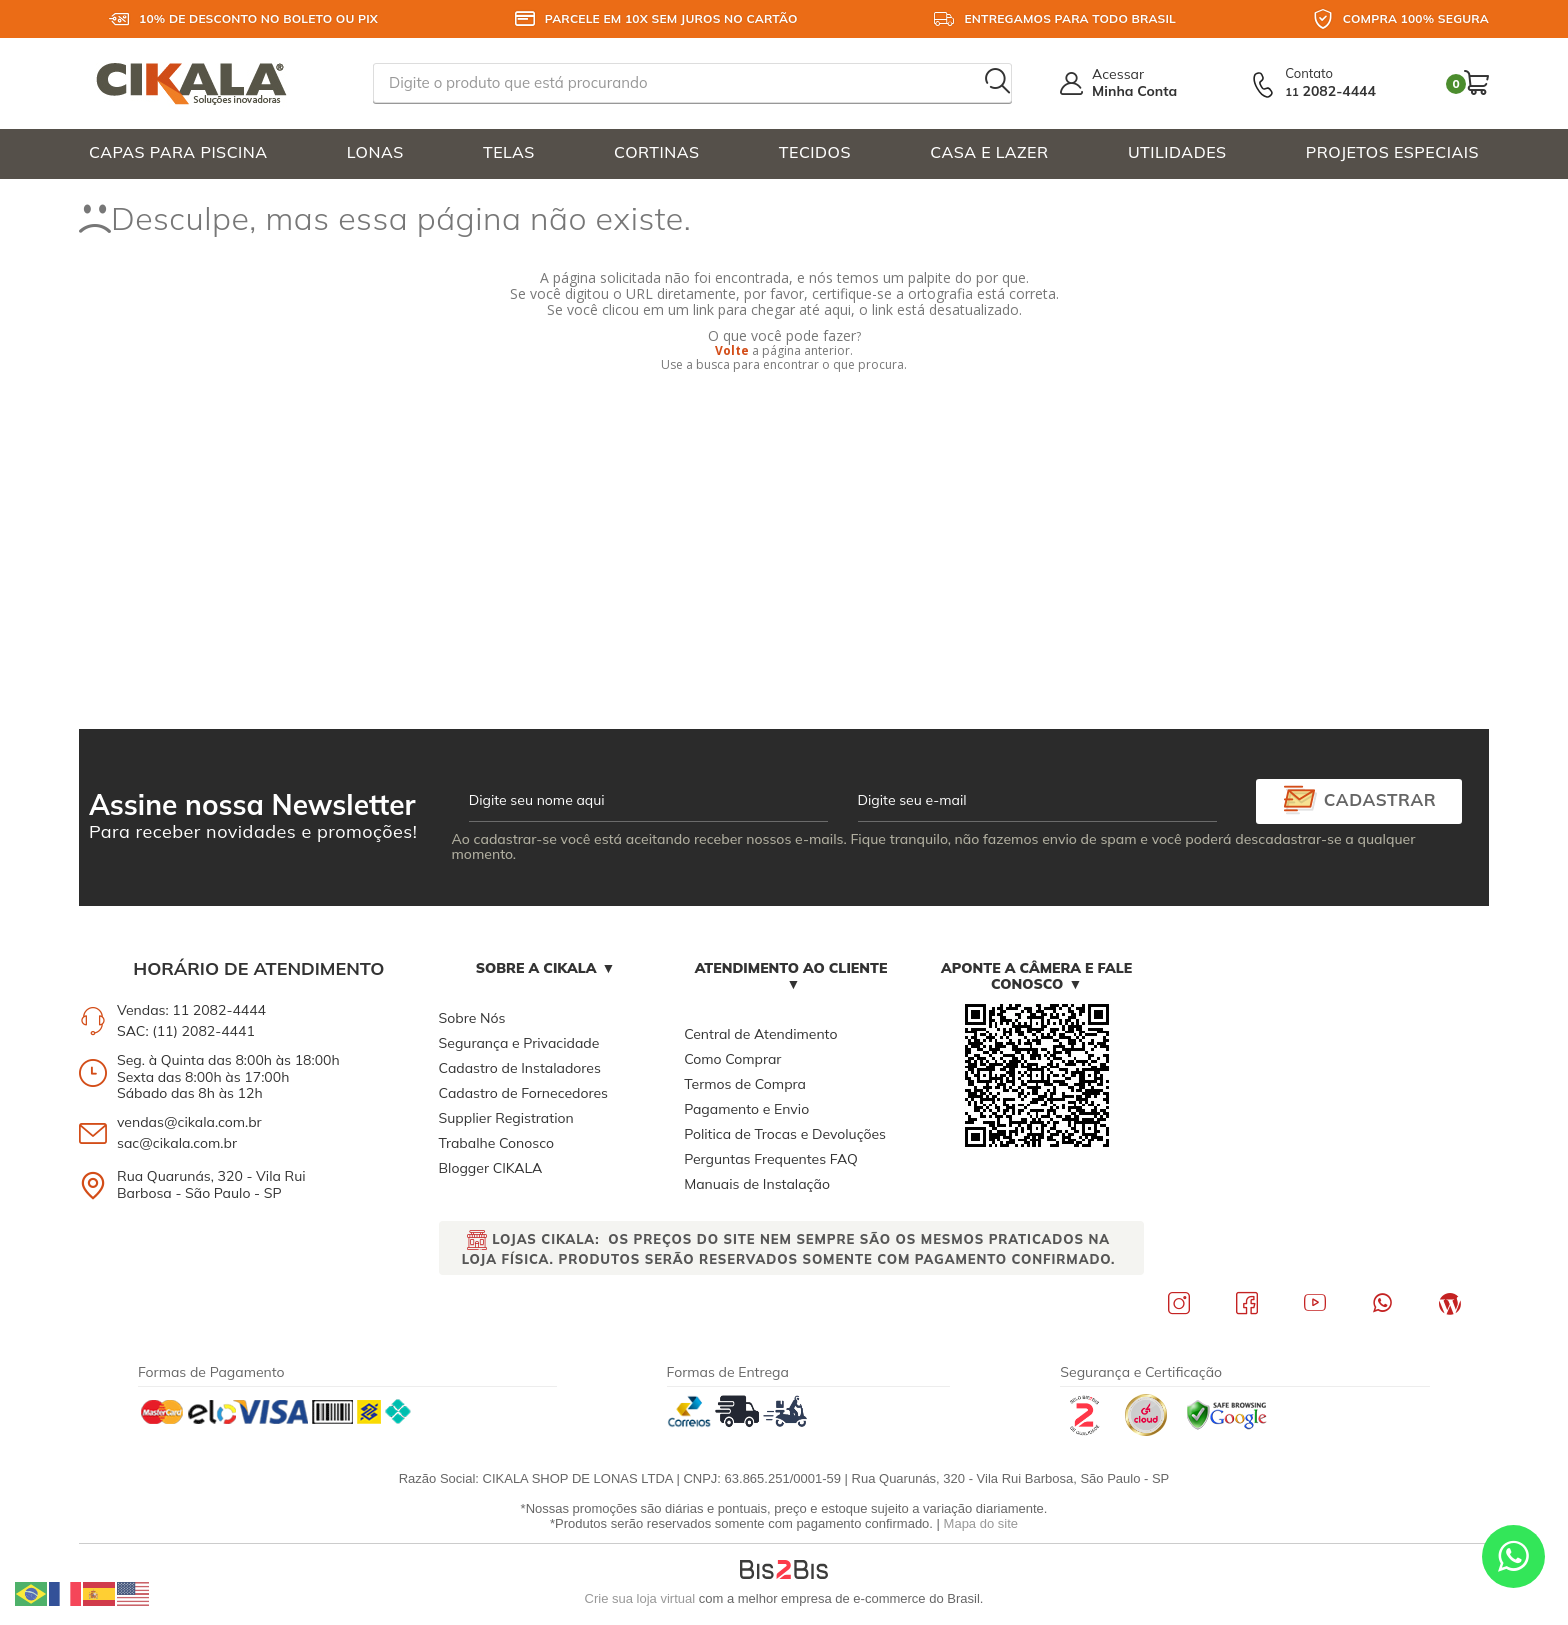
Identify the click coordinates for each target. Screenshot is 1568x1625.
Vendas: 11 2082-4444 (191, 1010)
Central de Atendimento (760, 1034)
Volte (732, 350)
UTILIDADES (1177, 152)
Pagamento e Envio (746, 1109)
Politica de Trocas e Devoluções (785, 1134)
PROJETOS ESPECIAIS (1392, 152)
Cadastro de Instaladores (520, 1068)
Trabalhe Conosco (496, 1143)
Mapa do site (981, 1523)
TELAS (509, 152)
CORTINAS (656, 152)
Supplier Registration (506, 1118)
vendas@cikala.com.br (189, 1122)
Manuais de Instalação (757, 1184)
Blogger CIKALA (491, 1168)
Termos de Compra (745, 1084)
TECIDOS (815, 152)
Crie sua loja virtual (640, 1598)
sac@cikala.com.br (177, 1143)
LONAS (375, 152)
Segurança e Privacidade (519, 1043)
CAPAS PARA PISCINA (178, 152)
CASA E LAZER (989, 152)
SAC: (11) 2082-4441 (186, 1031)
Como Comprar (732, 1059)
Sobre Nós (472, 1018)
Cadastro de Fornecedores (523, 1093)
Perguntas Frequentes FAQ (771, 1159)
